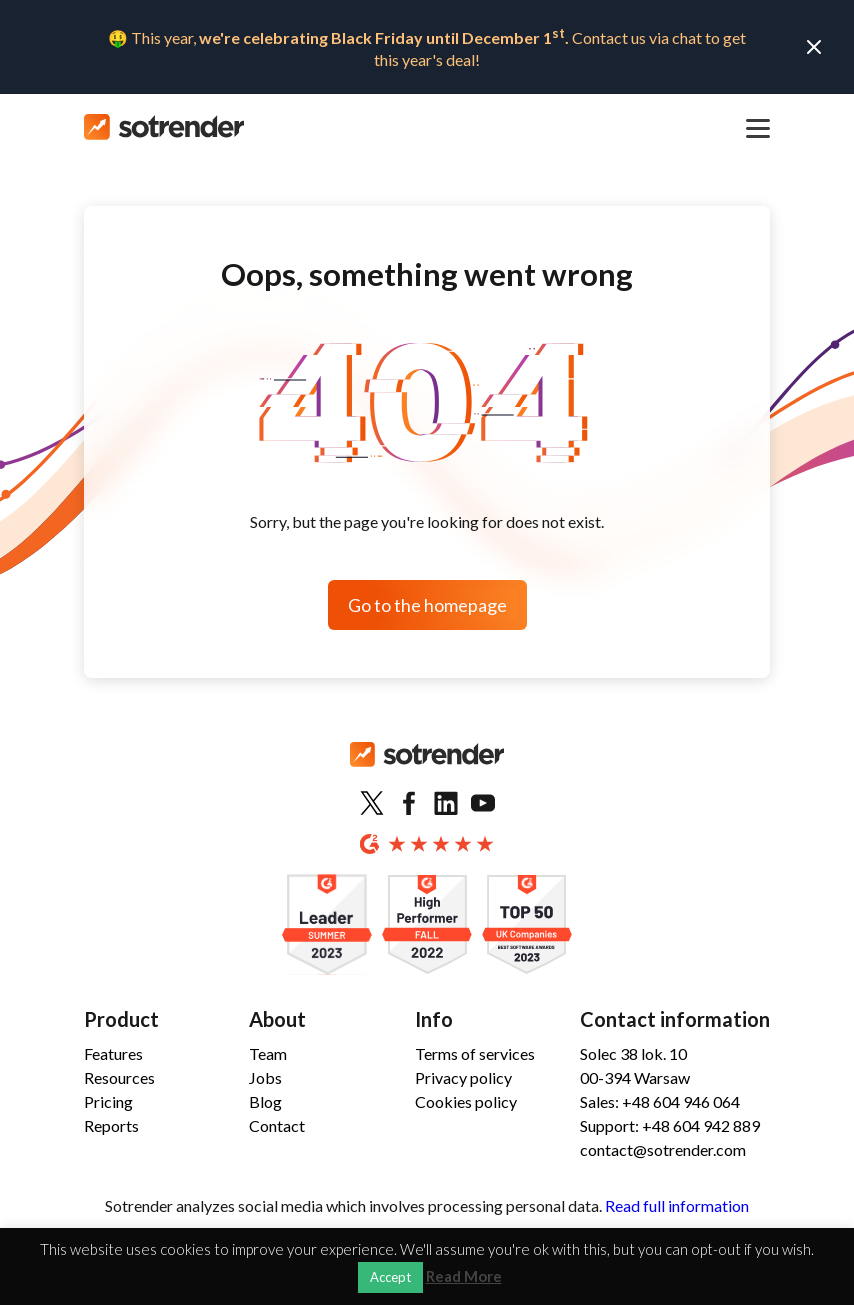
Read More (464, 1276)
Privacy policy (463, 1077)
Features (113, 1053)
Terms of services (475, 1053)
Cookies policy (466, 1101)
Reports (111, 1125)
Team (268, 1053)
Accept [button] (390, 1277)
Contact (277, 1125)
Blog (265, 1101)
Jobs (265, 1077)
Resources (119, 1077)
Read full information (677, 1205)
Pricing (108, 1101)
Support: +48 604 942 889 (670, 1125)
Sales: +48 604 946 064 (660, 1101)
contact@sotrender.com (663, 1149)
